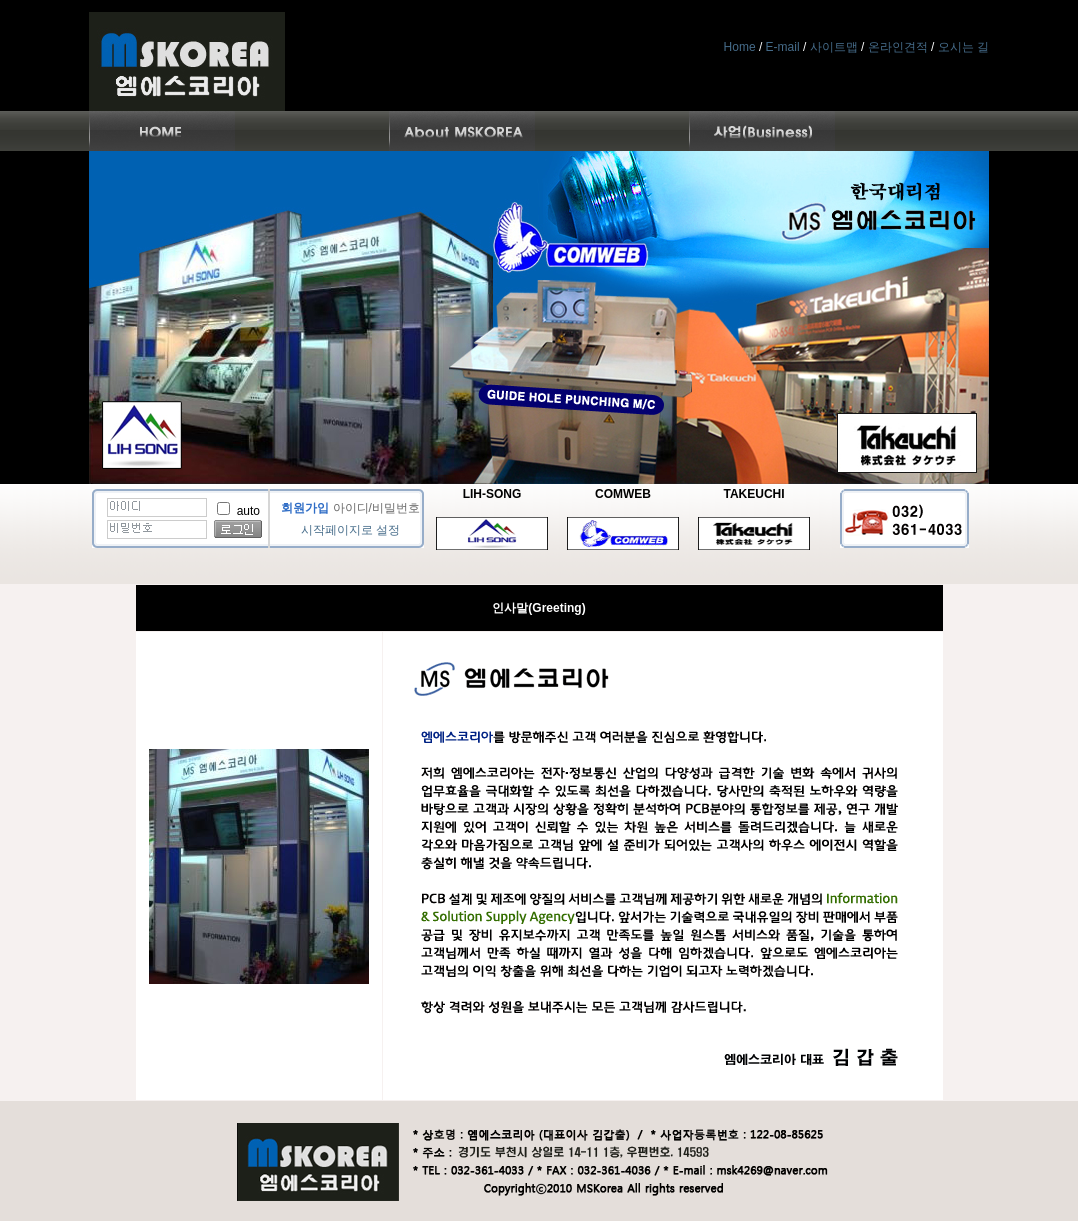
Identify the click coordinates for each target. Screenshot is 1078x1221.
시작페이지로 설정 (350, 530)
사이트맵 (834, 47)
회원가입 (305, 508)
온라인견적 (898, 47)
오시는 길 (963, 47)
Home (740, 47)
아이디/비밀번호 (376, 508)
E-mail (783, 47)
